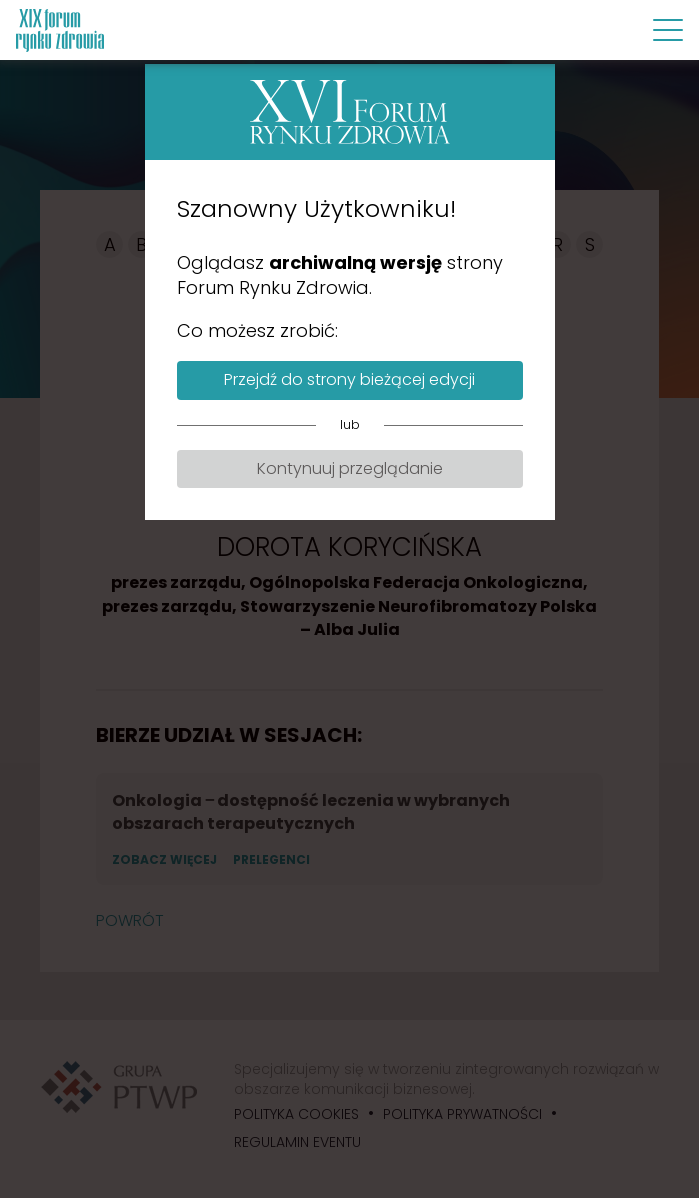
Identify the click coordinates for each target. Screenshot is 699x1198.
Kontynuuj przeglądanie (350, 468)
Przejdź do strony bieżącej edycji (349, 379)
